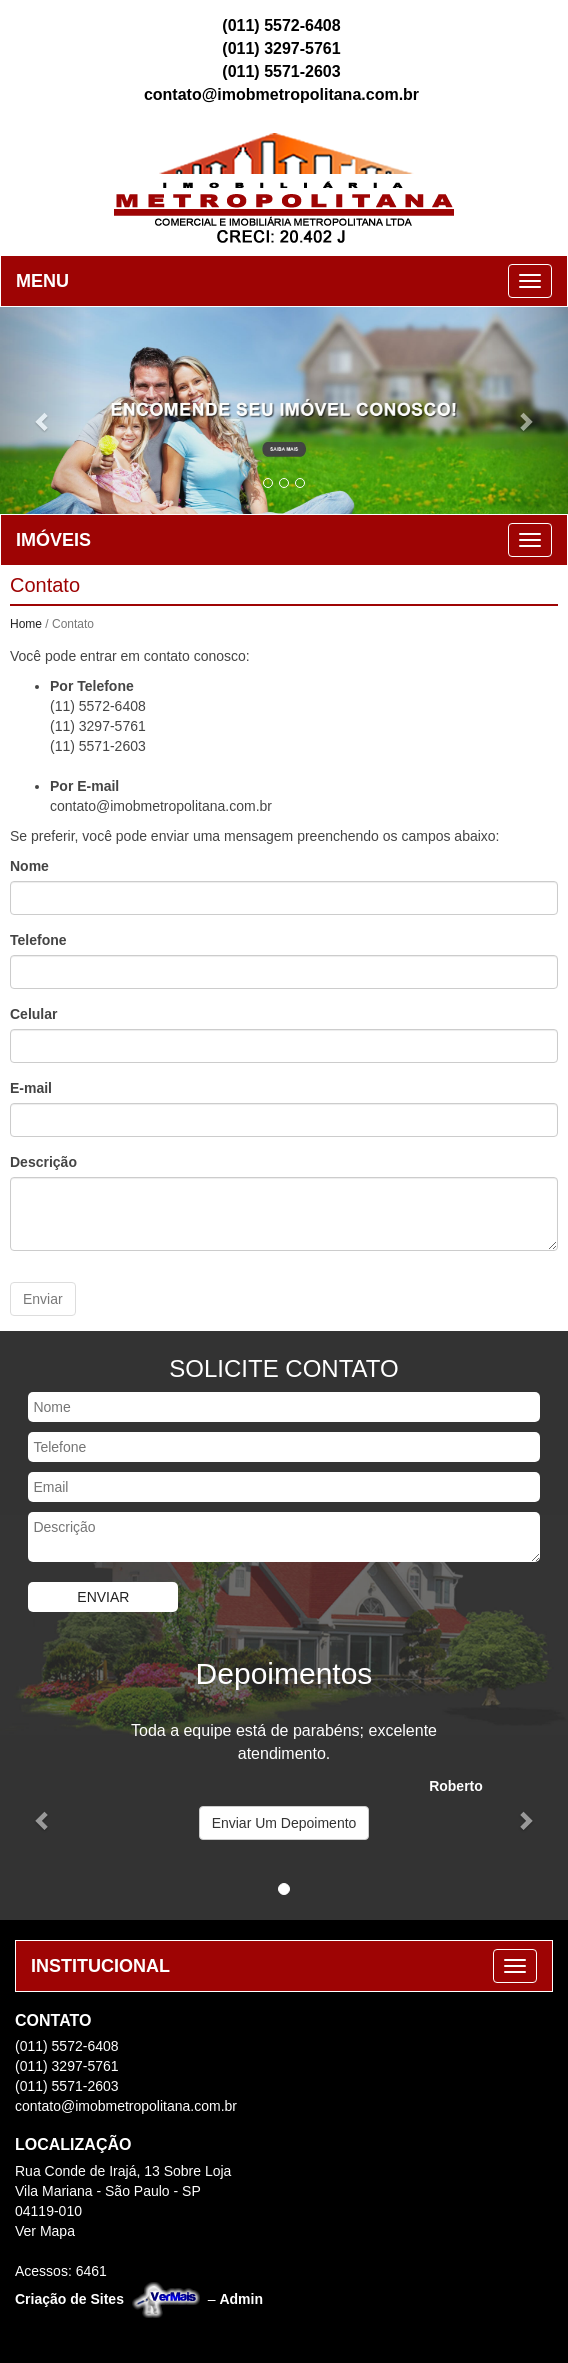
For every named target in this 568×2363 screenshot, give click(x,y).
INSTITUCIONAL (100, 1964)
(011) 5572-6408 (281, 23)
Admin (241, 2297)
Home (26, 622)
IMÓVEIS (53, 538)
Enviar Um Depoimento (284, 1821)
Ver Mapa (45, 2229)
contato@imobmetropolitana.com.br (281, 92)
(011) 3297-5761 (281, 46)
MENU (42, 279)
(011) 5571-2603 (281, 69)
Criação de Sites (69, 2297)
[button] (42, 408)
